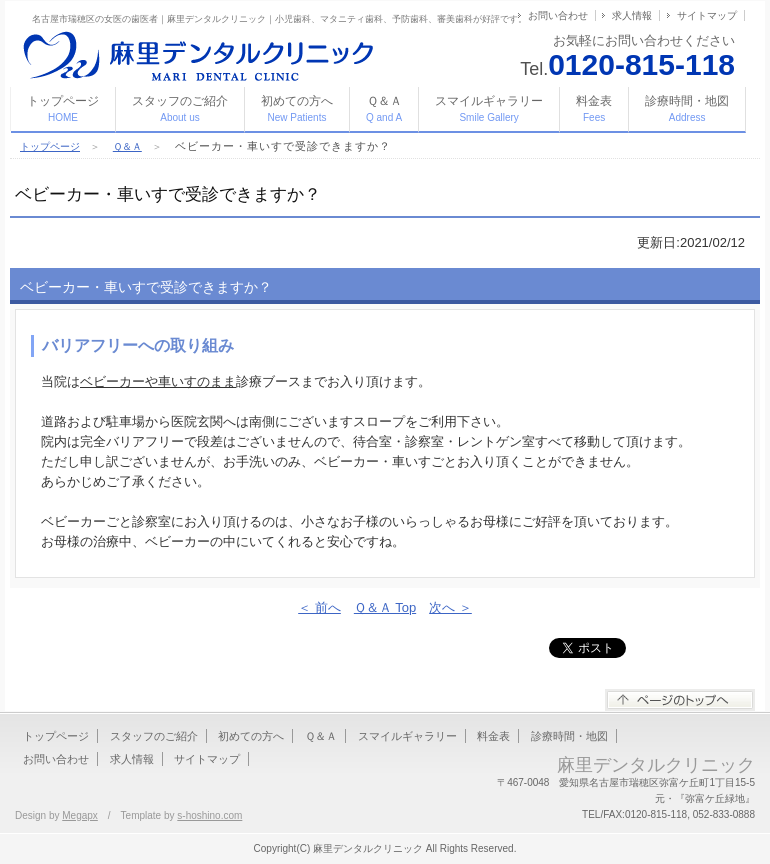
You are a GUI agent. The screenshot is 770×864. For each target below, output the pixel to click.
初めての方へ (297, 108)
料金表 (594, 108)
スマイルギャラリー (489, 108)
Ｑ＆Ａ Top (385, 607)
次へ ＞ (450, 607)
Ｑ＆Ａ (384, 108)
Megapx (80, 815)
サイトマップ (707, 15)
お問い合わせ (558, 15)
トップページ (63, 108)
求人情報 (632, 15)
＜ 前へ (319, 607)
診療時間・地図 (687, 108)
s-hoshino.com (209, 815)
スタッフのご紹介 (180, 108)
